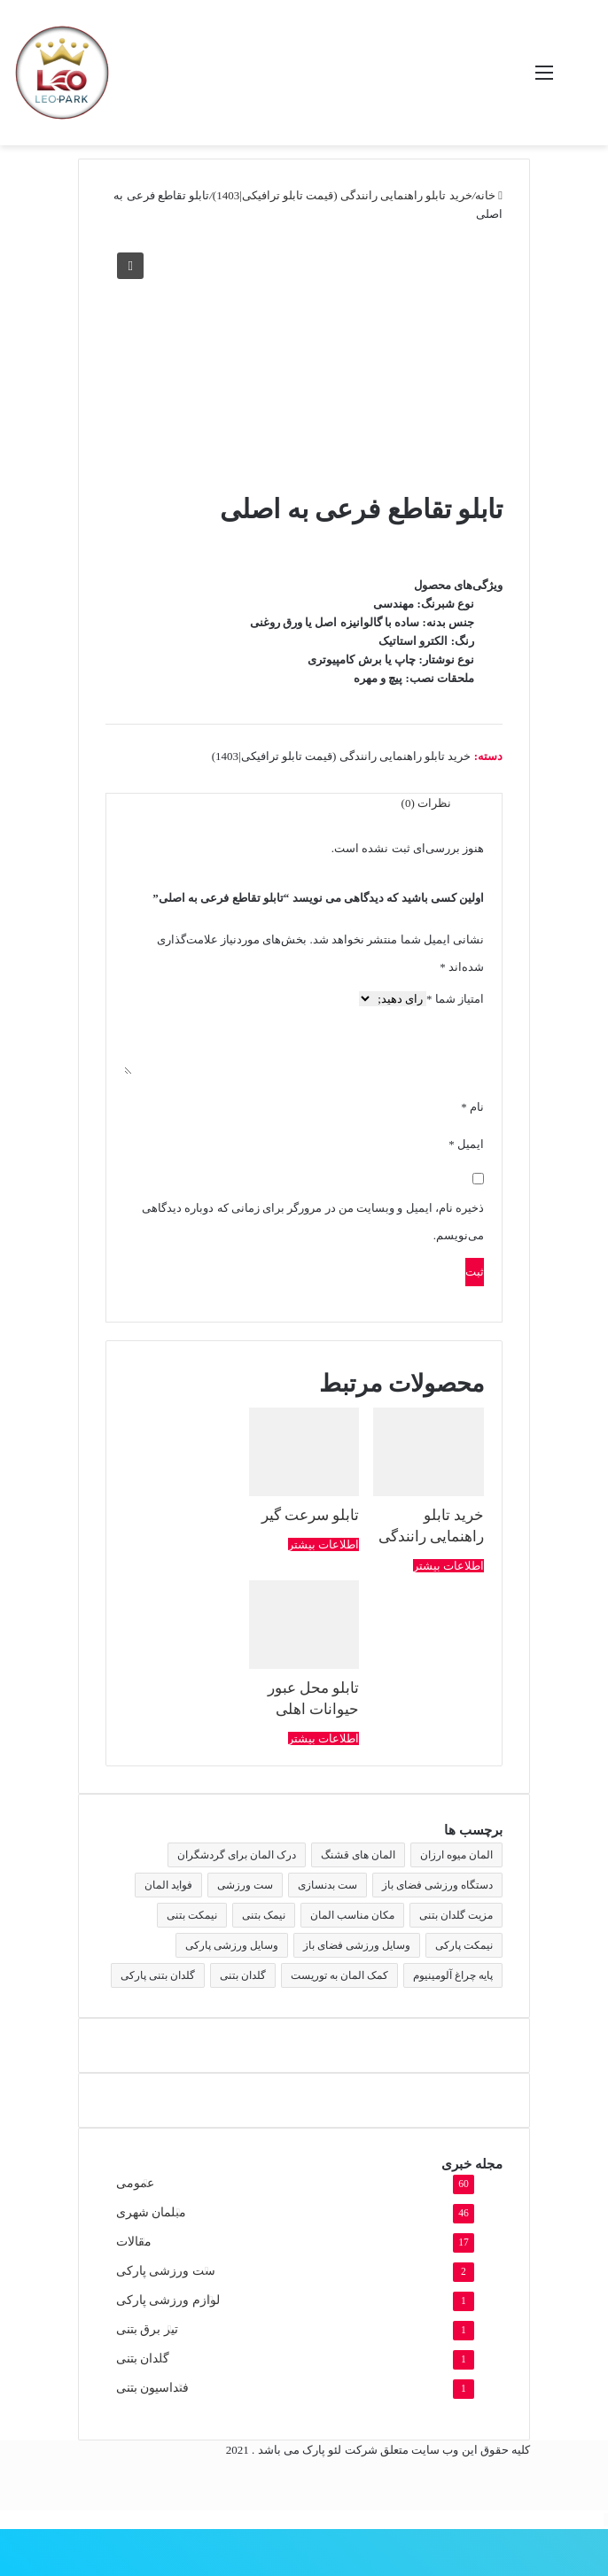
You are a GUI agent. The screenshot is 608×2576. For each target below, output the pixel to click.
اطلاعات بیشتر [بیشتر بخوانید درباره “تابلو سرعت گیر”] (323, 1544)
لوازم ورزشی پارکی (168, 2300)
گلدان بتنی (142, 2358)
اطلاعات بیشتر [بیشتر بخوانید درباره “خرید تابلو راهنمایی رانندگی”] (448, 1565)
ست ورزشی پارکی (165, 2270)
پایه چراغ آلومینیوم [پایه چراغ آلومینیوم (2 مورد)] (453, 1975)
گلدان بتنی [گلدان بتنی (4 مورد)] (243, 1975)
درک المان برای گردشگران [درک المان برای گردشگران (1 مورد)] (236, 1855)
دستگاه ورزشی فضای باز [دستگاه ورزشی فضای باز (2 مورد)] (437, 1885)
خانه (485, 195)
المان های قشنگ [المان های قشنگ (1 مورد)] (358, 1855)
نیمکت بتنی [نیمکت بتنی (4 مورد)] (192, 1915)
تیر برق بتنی (147, 2329)
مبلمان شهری (151, 2212)
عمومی (135, 2183)
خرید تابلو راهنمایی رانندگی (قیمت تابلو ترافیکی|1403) (342, 195)
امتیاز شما (455, 998)
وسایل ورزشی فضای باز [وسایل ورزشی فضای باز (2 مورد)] (356, 1945)
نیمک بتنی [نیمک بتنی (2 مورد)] (263, 1915)
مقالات (134, 2241)
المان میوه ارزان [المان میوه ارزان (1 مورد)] (456, 1855)
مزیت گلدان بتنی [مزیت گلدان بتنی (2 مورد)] (456, 1915)
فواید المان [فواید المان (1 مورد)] (168, 1885)
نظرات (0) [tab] (426, 803)
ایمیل (466, 1144)
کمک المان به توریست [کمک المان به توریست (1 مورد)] (339, 1975)
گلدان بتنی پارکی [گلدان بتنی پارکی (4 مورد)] (158, 1975)
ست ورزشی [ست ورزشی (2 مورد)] (245, 1885)
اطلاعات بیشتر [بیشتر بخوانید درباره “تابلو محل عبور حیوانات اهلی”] (323, 1738)
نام (472, 1106)
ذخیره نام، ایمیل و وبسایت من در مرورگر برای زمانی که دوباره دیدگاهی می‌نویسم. (313, 1221)
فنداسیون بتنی (152, 2387)
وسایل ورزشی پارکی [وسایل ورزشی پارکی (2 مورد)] (231, 1945)
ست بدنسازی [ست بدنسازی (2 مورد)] (327, 1885)
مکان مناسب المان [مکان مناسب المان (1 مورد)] (352, 1915)
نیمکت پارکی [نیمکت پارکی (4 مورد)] (464, 1945)
